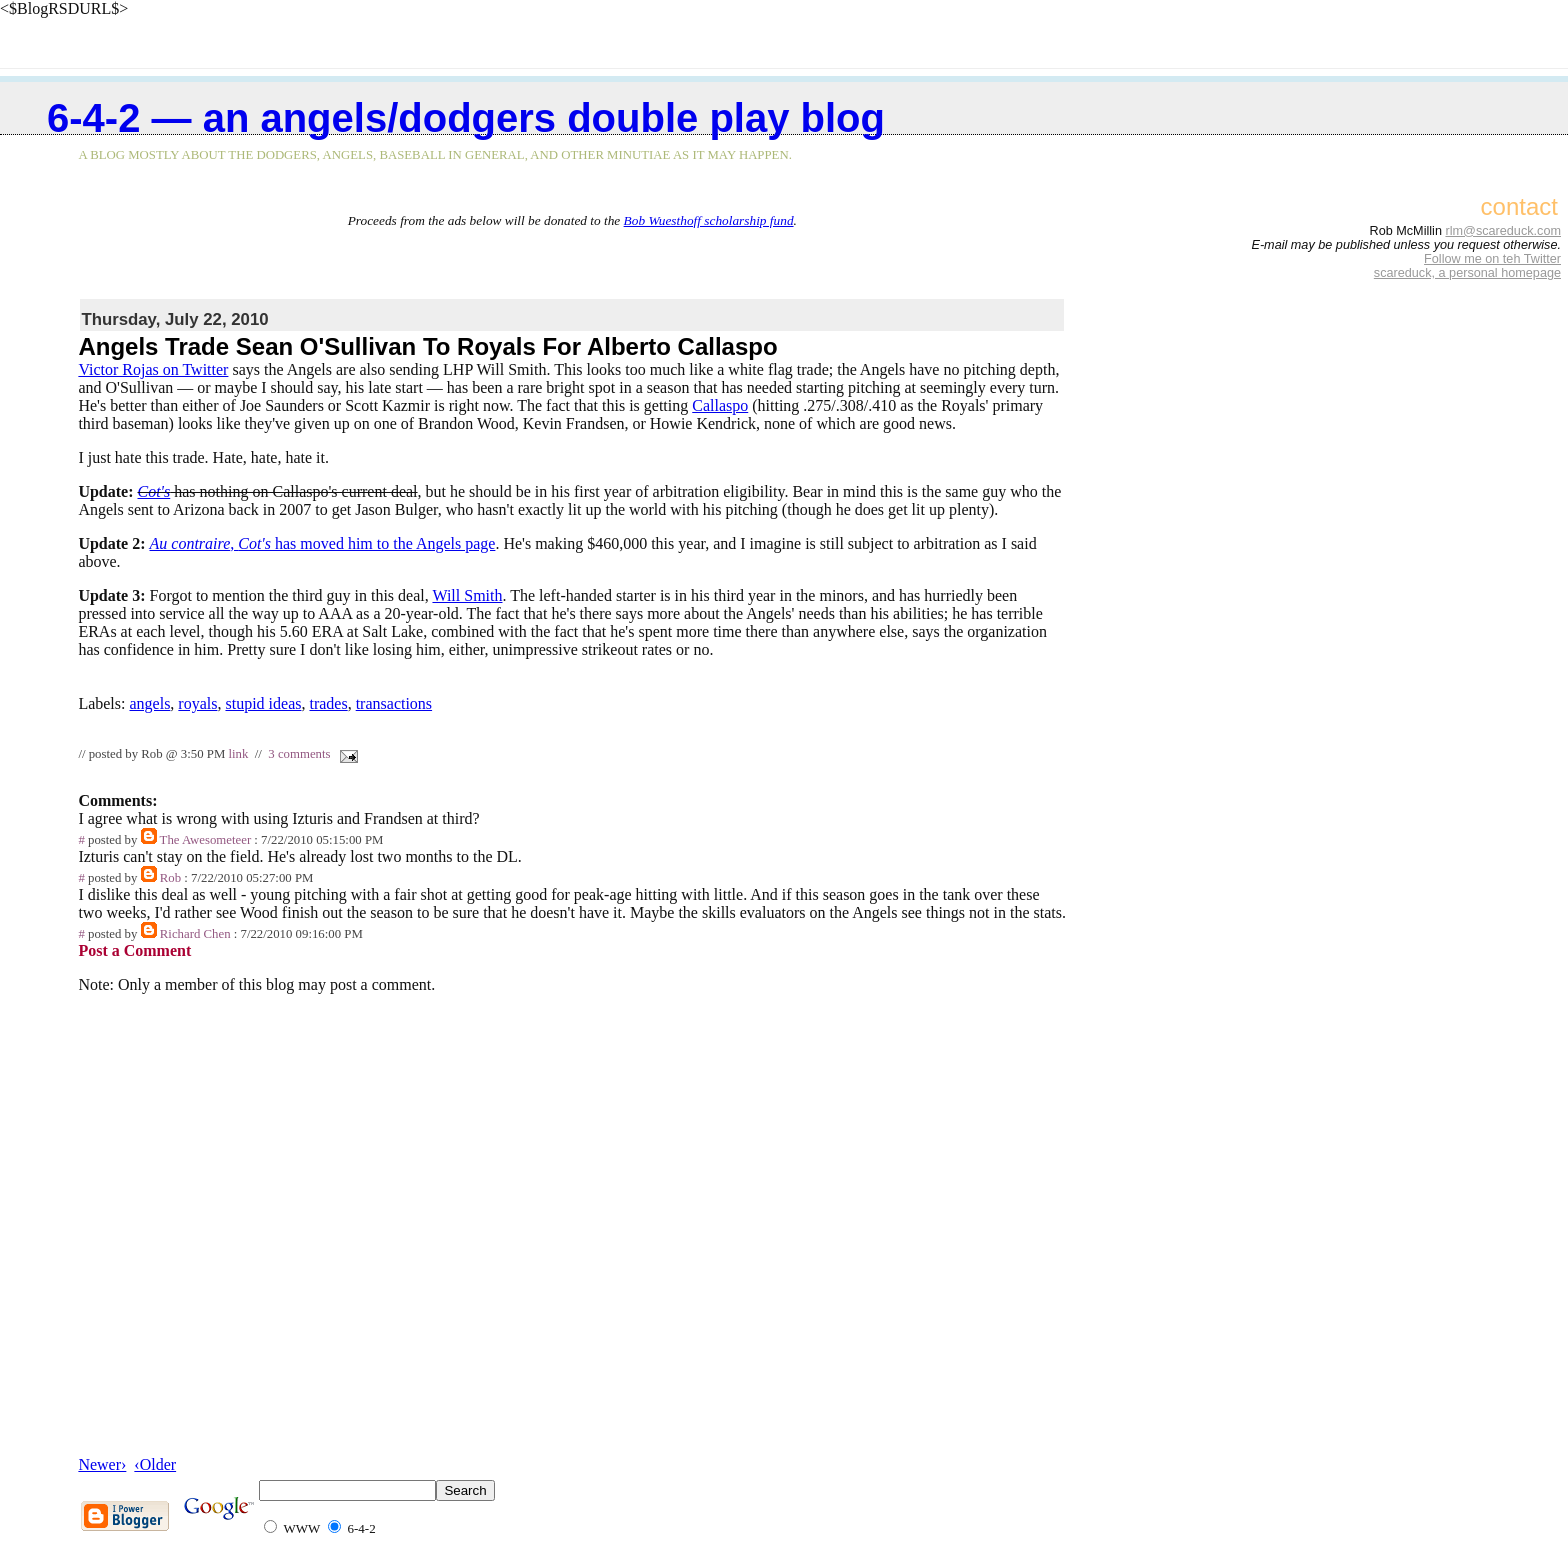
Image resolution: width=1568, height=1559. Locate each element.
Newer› (102, 1464)
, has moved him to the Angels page (323, 543)
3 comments (299, 754)
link (238, 754)
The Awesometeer (206, 840)
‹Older (155, 1464)
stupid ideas (263, 703)
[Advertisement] (572, 259)
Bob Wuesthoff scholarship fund (709, 220)
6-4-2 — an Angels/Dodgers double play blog (466, 118)
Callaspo (720, 405)
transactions (394, 703)
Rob (170, 878)
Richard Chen (195, 934)
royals (197, 703)
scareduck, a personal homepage (1467, 273)
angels (149, 703)
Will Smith (467, 595)
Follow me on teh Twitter (1492, 259)
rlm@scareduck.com (1503, 231)
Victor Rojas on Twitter (153, 369)
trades (328, 703)
